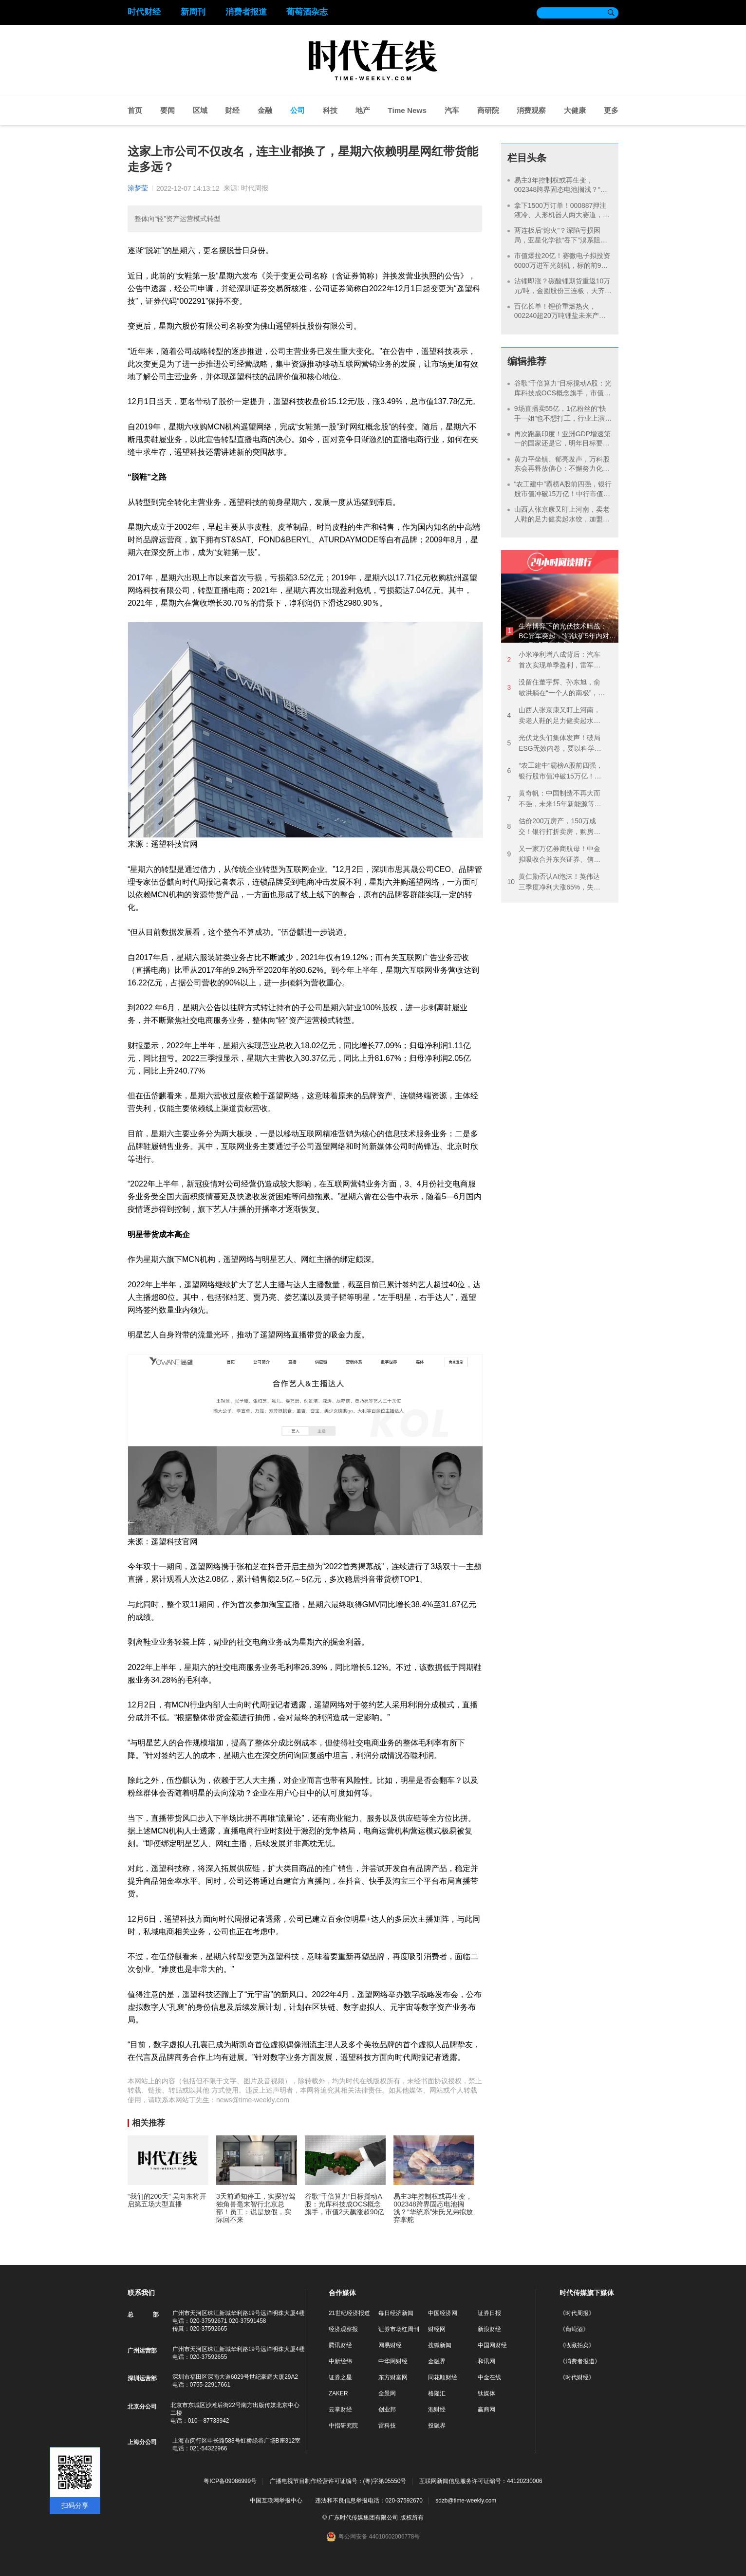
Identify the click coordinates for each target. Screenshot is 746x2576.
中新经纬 (340, 2361)
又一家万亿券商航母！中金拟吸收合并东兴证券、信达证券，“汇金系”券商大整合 (553, 855)
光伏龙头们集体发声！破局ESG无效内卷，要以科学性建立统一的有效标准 (554, 744)
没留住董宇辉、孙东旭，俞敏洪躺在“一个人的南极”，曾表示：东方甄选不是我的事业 (556, 688)
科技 (330, 110)
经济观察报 (343, 2329)
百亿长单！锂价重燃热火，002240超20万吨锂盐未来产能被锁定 (560, 315)
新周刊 (193, 12)
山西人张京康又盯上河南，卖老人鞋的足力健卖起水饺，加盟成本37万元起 (562, 518)
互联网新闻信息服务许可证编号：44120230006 (480, 2481)
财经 (232, 110)
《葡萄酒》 (574, 2329)
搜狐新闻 (439, 2345)
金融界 (437, 2361)
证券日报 (489, 2313)
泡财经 (437, 2409)
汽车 (452, 110)
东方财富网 (393, 2377)
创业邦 (387, 2409)
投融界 (437, 2425)
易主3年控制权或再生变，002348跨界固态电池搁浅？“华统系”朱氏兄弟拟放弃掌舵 (560, 189)
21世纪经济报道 (349, 2313)
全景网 (387, 2393)
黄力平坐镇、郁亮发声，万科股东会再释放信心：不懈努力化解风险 (562, 468)
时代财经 (144, 12)
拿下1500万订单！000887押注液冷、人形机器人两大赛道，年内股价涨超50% (562, 215)
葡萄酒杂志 (307, 12)
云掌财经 (340, 2409)
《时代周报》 (577, 2313)
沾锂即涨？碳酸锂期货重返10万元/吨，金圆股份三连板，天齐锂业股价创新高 (563, 290)
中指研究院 (343, 2425)
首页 (135, 110)
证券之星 (340, 2377)
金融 (265, 110)
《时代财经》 (577, 2377)
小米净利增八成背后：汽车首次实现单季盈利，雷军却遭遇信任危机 (553, 660)
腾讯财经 (340, 2345)
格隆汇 (437, 2393)
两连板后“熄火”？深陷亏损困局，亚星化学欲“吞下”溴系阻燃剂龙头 (560, 239)
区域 (200, 110)
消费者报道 (246, 12)
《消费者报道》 (580, 2361)
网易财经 (390, 2345)
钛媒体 (486, 2393)
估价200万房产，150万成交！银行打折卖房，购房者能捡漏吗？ (553, 827)
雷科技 (387, 2425)
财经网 (437, 2329)
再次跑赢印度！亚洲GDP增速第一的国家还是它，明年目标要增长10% (562, 443)
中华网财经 (393, 2361)
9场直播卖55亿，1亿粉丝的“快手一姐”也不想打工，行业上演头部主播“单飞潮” (560, 418)
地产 (362, 110)
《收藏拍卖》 (577, 2345)
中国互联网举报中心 (276, 2500)
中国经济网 (442, 2313)
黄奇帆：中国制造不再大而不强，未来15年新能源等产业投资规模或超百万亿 (554, 799)
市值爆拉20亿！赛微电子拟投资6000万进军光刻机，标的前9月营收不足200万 (562, 265)
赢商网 (486, 2409)
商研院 (488, 110)
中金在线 (489, 2377)
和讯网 (486, 2361)
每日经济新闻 (395, 2313)
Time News (407, 110)
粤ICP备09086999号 (230, 2481)
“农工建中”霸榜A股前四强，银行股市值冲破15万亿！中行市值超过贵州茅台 (563, 493)
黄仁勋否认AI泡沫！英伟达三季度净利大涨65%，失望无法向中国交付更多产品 (553, 882)
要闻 (167, 110)
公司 (297, 110)
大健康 (575, 110)
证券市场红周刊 (398, 2329)
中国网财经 (492, 2345)
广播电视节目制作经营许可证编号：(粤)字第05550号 (338, 2481)
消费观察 (531, 110)
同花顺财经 (442, 2377)
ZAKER (338, 2393)
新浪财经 (489, 2329)
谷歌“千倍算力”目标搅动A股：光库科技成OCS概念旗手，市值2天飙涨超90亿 (563, 392)
